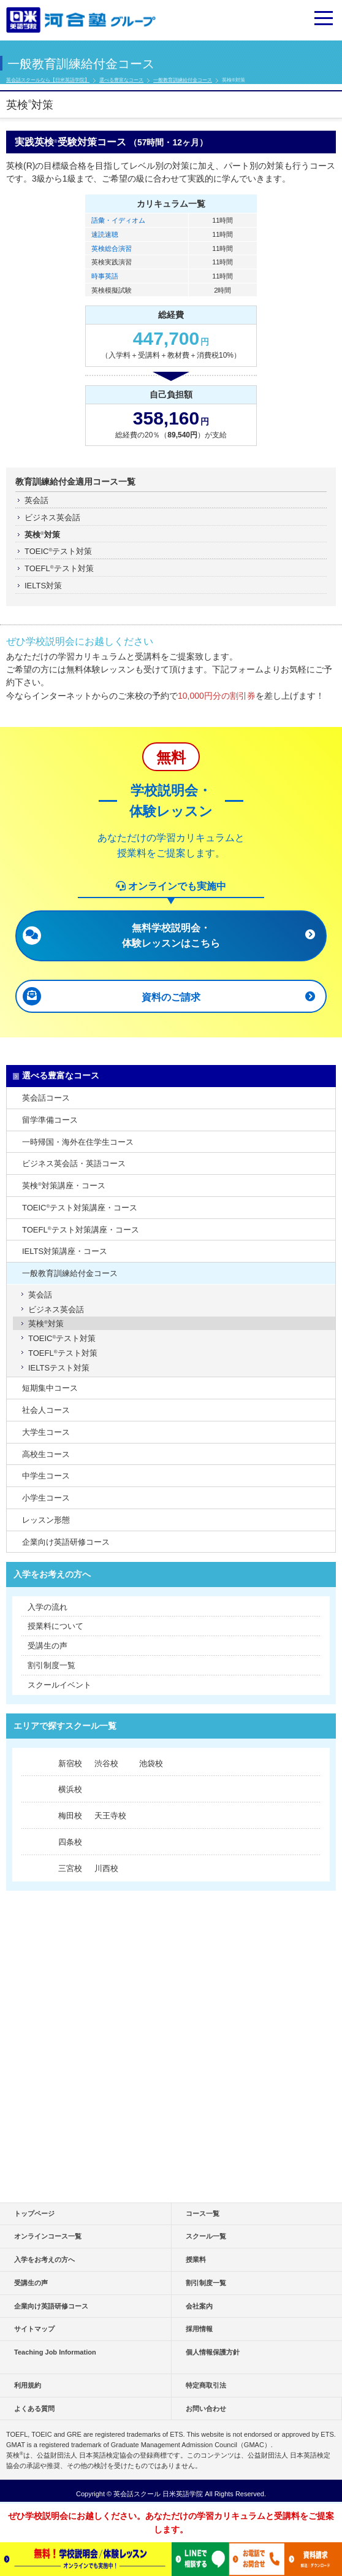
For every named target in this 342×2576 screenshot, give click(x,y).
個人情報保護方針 (213, 2352)
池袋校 (151, 1763)
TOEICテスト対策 (58, 551)
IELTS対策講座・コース (64, 1251)
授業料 (196, 2259)
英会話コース (46, 1097)
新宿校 (70, 1763)
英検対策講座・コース (63, 1185)
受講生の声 (47, 1645)
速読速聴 (104, 234)
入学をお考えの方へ (52, 1574)
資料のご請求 (171, 997)
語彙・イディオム (118, 220)
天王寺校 (110, 1815)
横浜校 (70, 1789)
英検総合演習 (111, 248)
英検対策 (42, 534)
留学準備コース (50, 1120)
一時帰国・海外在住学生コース (78, 1142)
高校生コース (46, 1454)
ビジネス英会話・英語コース (74, 1163)
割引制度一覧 (51, 1665)
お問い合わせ (206, 2408)
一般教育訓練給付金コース (182, 80)
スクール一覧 (206, 2236)
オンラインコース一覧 (48, 2236)
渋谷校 (106, 1763)
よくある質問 (34, 2408)
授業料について (55, 1626)
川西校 (106, 1868)
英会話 (36, 500)
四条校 (70, 1842)
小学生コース (46, 1497)
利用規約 (27, 2385)
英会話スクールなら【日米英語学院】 (47, 80)
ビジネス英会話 (52, 517)
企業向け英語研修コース (66, 1542)
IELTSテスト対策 (58, 1367)
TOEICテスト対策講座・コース (79, 1207)
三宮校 (70, 1868)
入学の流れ (47, 1607)
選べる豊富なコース (121, 80)
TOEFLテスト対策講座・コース (80, 1229)
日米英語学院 (182, 2493)
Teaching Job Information (55, 2352)
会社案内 (199, 2306)
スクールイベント (59, 1685)
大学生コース (46, 1432)
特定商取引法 (206, 2385)
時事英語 (104, 276)
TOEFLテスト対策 (59, 568)
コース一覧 (202, 2213)
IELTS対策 (43, 585)
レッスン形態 (46, 1519)
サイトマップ (34, 2328)
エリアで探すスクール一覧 (64, 1726)
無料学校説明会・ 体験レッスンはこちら (171, 935)
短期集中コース (50, 1388)
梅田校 (70, 1815)
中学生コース (46, 1475)
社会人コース (46, 1410)
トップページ (34, 2213)
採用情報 (199, 2328)
